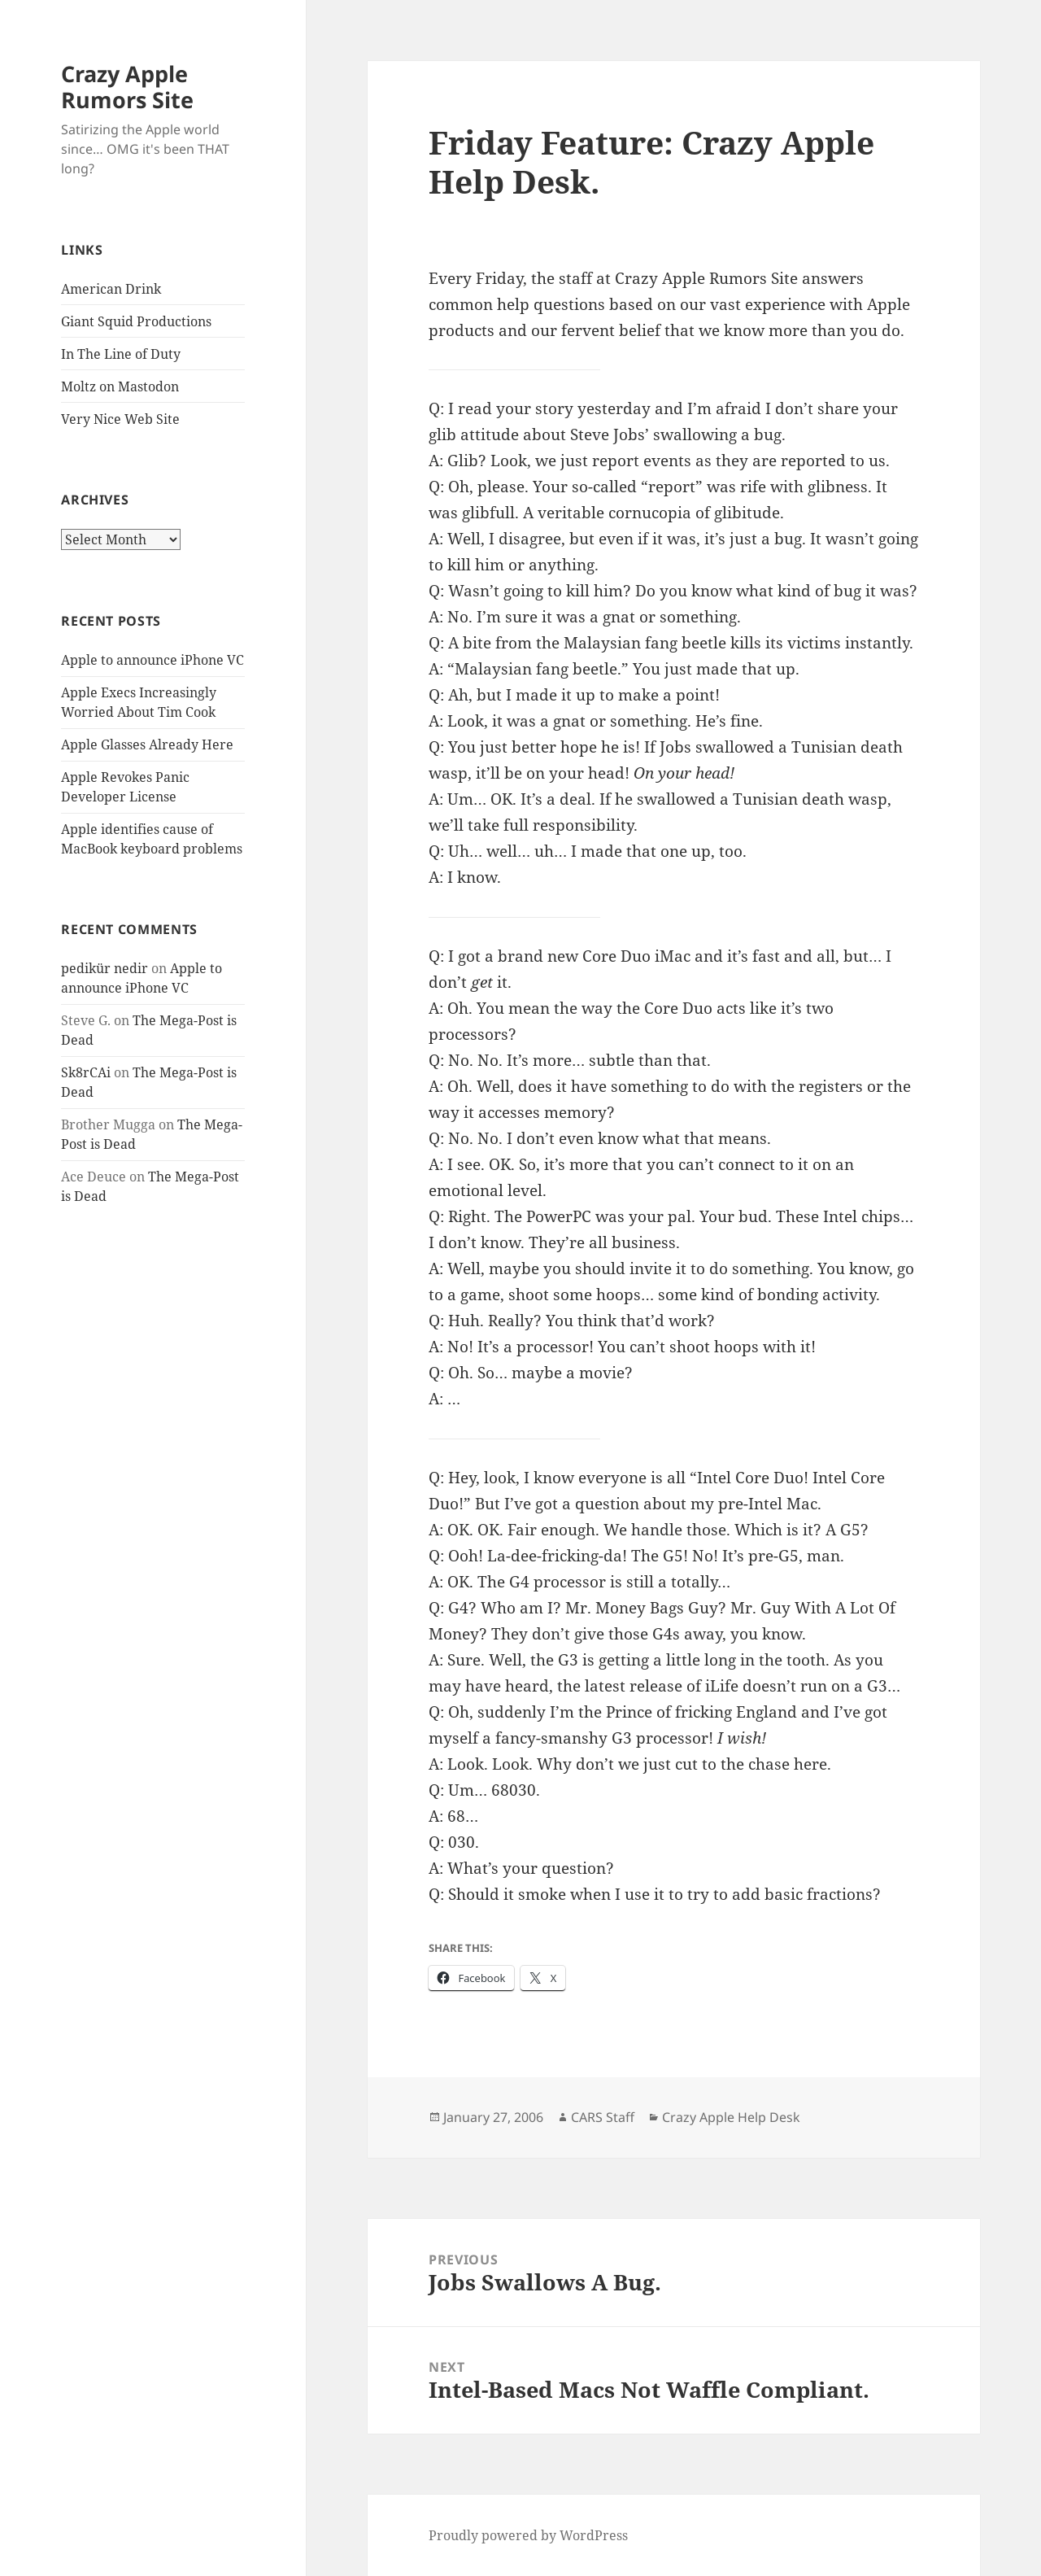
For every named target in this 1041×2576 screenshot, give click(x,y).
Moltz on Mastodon (120, 386)
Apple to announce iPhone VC (152, 660)
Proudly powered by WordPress (528, 2535)
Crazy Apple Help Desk (731, 2117)
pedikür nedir (104, 968)
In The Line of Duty (121, 354)
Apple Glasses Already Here (147, 744)
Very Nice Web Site (120, 419)
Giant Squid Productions (136, 321)
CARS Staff (602, 2117)
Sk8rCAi (86, 1072)
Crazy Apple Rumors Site (127, 87)
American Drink (111, 289)
